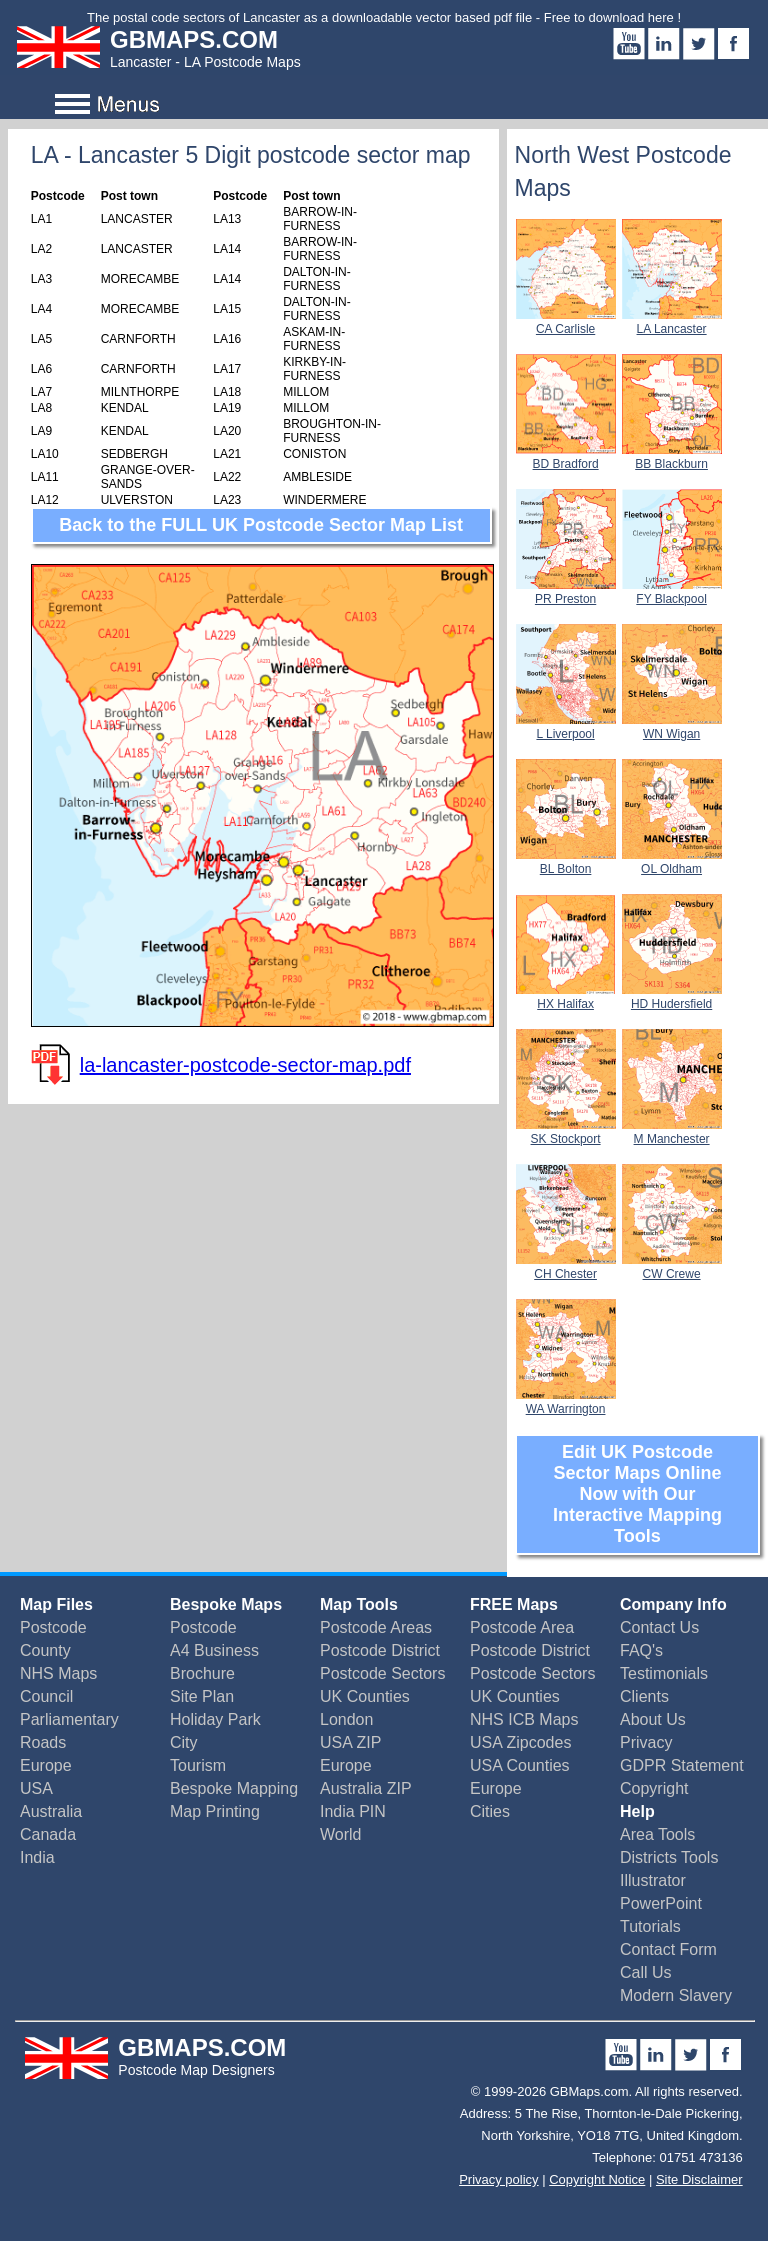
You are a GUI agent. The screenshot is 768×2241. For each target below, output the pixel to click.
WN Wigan (672, 727)
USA (36, 1788)
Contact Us (659, 1627)
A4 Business (214, 1650)
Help (637, 1811)
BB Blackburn (672, 457)
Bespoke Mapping (234, 1788)
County (45, 1650)
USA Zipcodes (520, 1742)
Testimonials (664, 1673)
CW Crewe (672, 1267)
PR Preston (566, 592)
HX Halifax (566, 997)
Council (46, 1696)
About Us (653, 1719)
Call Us (646, 1972)
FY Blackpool (672, 592)
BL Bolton (566, 862)
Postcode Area (522, 1627)
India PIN (353, 1811)
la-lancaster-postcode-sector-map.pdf (245, 1065)
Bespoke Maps (226, 1604)
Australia (51, 1811)
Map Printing (215, 1811)
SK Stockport (566, 1132)
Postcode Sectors (382, 1673)
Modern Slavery (676, 1995)
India (37, 1857)
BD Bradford (566, 457)
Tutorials (650, 1926)
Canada (48, 1834)
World (341, 1834)
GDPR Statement (682, 1765)
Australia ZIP (366, 1788)
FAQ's (641, 1650)
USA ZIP (350, 1742)
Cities (490, 1811)
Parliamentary (69, 1719)
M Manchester (672, 1132)
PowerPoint (661, 1903)
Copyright (654, 1788)
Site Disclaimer (699, 2179)
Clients (644, 1696)
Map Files (56, 1604)
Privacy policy (498, 2179)
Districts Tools (669, 1857)
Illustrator (653, 1880)
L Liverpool (566, 727)
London (346, 1719)
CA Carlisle (566, 322)
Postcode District (380, 1650)
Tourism (198, 1765)
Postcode (53, 1627)
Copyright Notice (597, 2179)
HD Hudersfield (672, 997)
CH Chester (566, 1267)
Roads (43, 1742)
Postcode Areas (376, 1627)
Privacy (646, 1742)
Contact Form (668, 1949)
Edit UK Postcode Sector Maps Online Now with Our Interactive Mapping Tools (637, 1494)
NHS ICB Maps (524, 1719)
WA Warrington (566, 1402)
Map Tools (359, 1604)
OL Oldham (672, 862)
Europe (46, 1765)
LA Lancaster (672, 322)
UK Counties (365, 1696)
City (184, 1742)
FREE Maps (514, 1604)
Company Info (673, 1604)
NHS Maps (58, 1673)
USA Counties (520, 1765)
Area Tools (657, 1834)
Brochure (202, 1673)
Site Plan (202, 1696)
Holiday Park (215, 1719)
